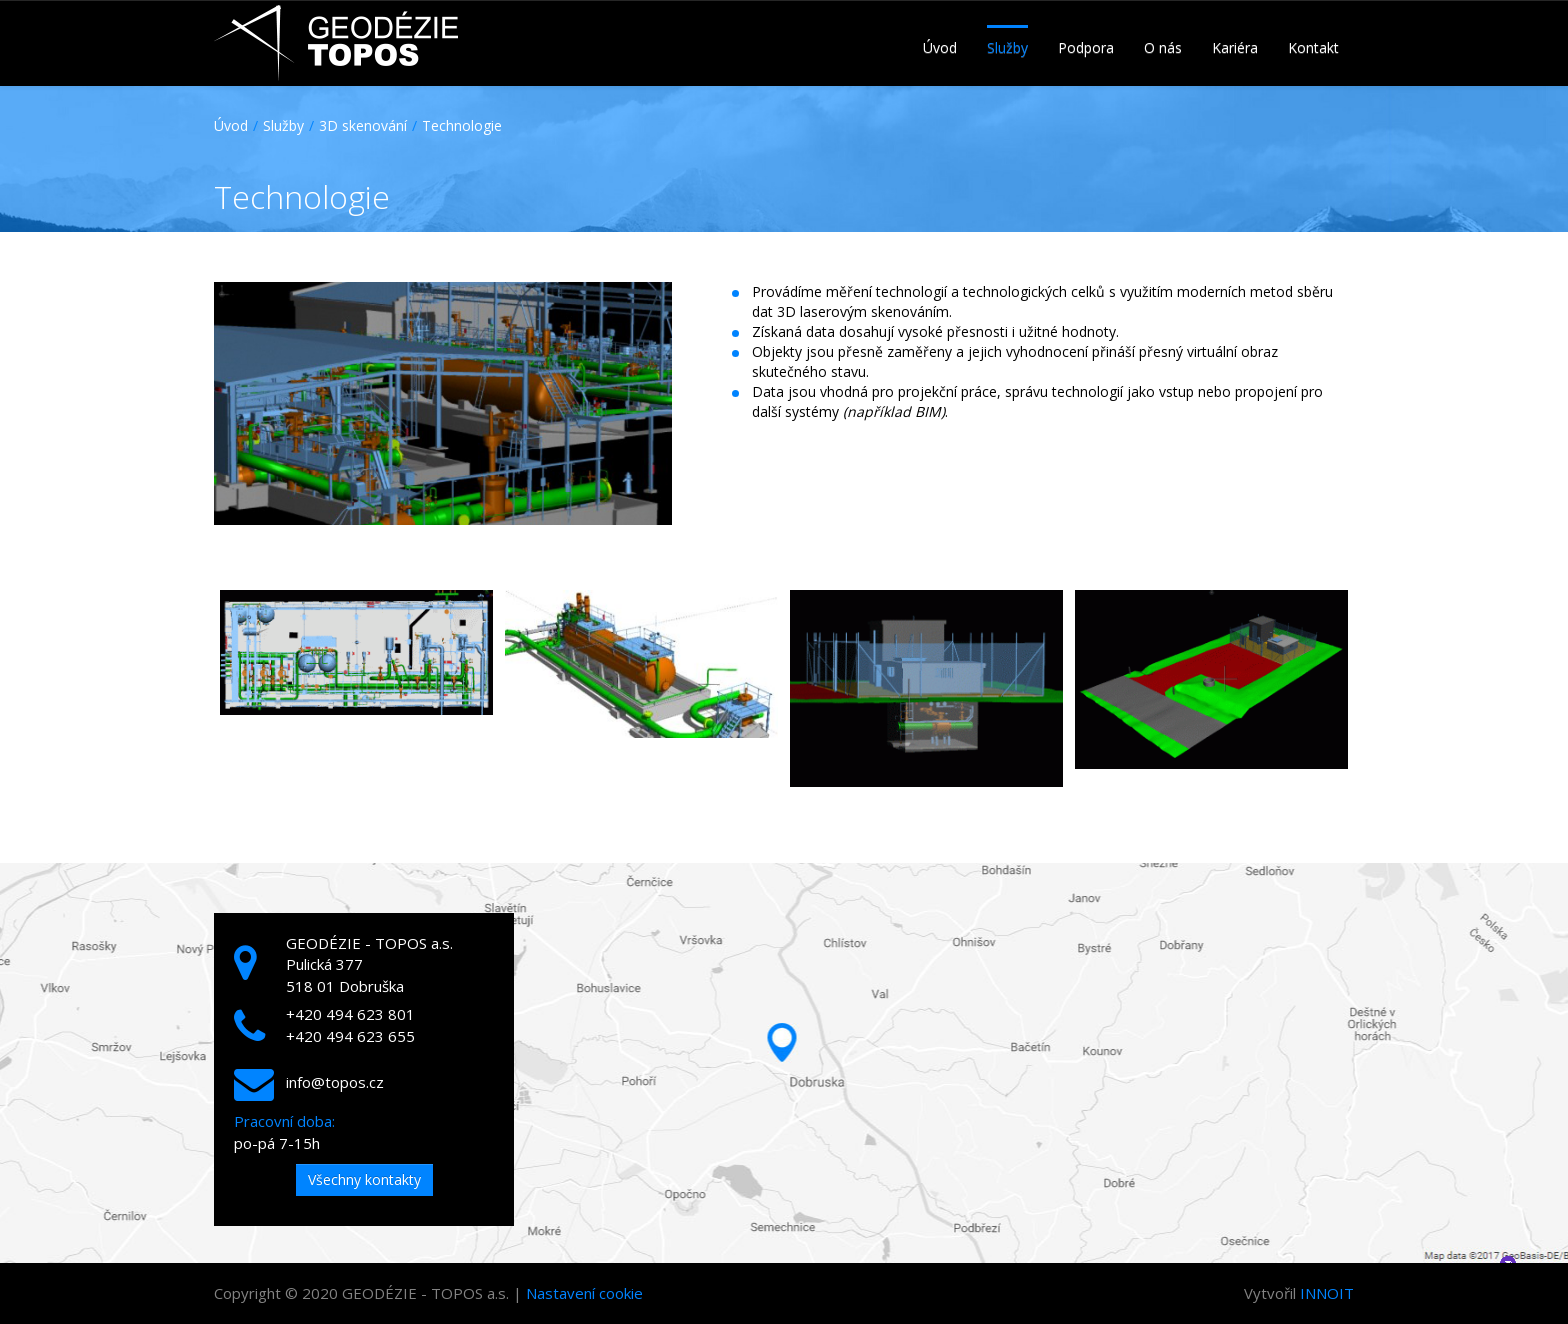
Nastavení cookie (584, 1293)
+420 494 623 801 (350, 1014)
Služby (283, 125)
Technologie (462, 125)
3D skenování (363, 125)
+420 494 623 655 (350, 1036)
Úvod (231, 125)
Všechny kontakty (364, 1179)
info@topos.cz (335, 1082)
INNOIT (1327, 1293)
